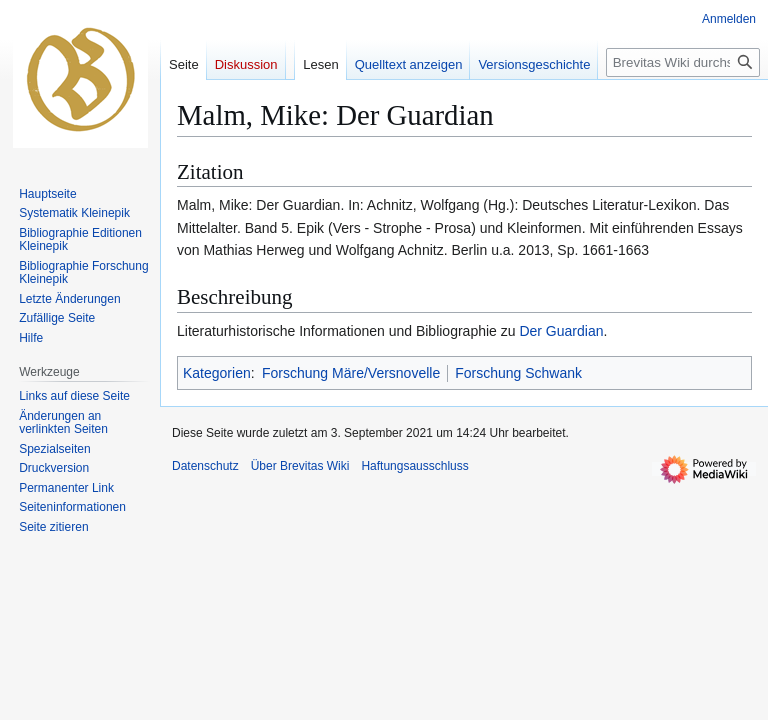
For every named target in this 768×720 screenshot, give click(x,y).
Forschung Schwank (518, 373)
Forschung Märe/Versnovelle (351, 373)
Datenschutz (205, 466)
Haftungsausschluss (414, 466)
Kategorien (217, 373)
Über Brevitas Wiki (300, 466)
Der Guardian (561, 331)
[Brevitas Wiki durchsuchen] (683, 62)
